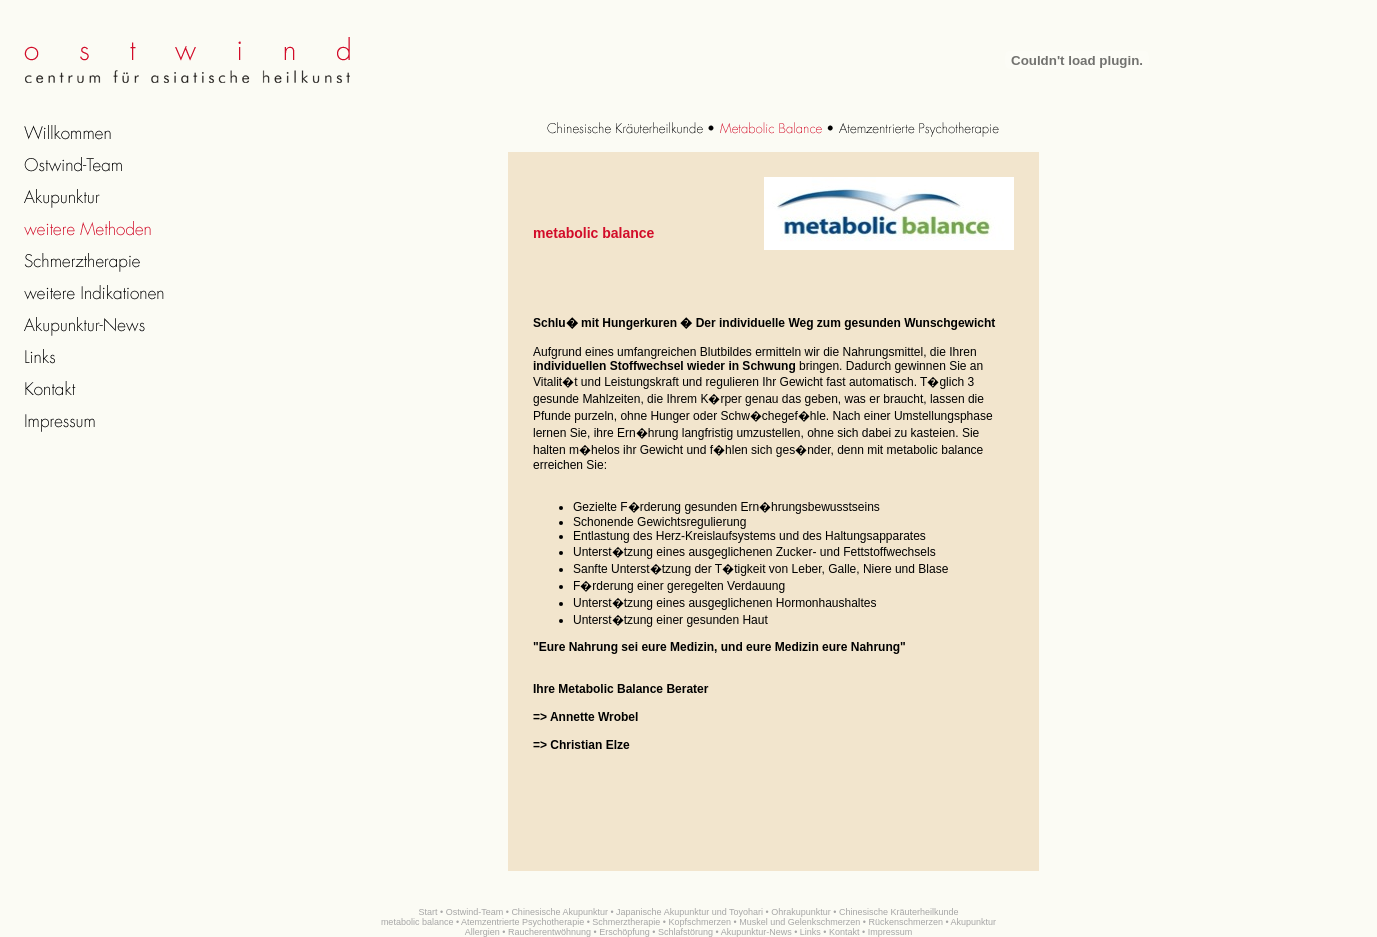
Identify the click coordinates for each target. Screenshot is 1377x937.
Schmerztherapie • (629, 922)
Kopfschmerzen (700, 922)
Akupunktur (974, 922)
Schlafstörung (685, 932)
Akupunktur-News (756, 932)
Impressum (890, 932)
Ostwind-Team (475, 912)
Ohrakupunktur (801, 912)
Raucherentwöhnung (549, 932)
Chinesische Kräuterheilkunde (899, 912)
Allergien (482, 932)
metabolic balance (417, 922)
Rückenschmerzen (905, 922)
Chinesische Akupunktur (559, 912)
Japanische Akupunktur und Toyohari (689, 912)
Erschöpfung (624, 932)
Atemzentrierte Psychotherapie (522, 922)
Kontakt (844, 932)
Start (428, 912)
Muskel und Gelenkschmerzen (799, 922)
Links (810, 932)
